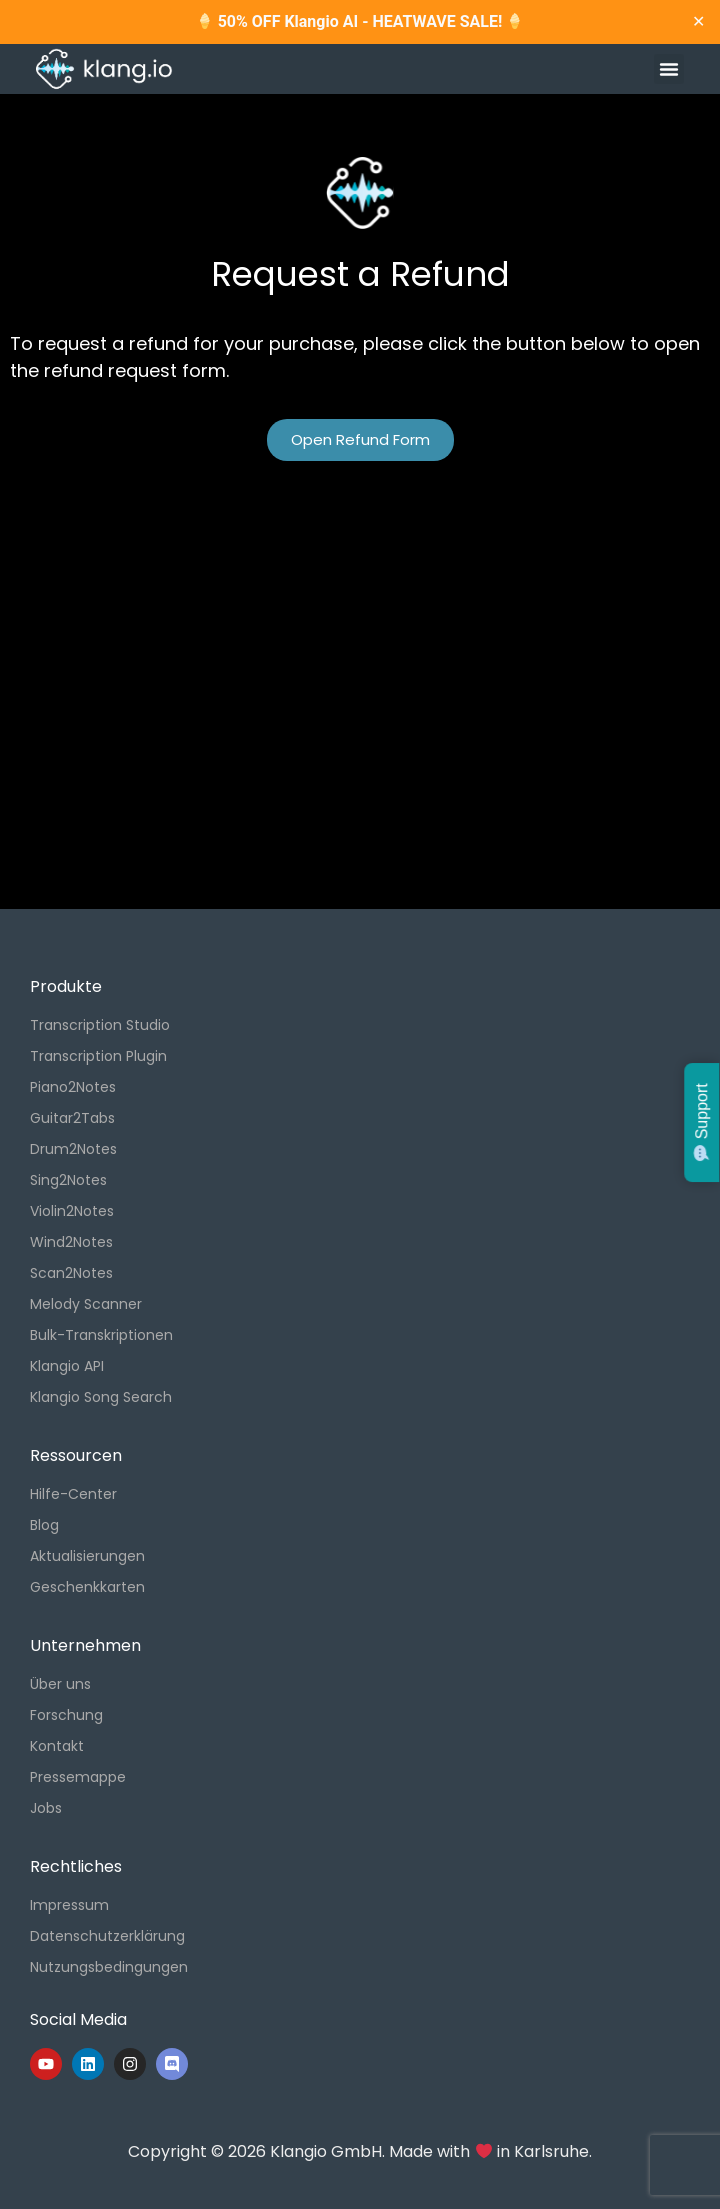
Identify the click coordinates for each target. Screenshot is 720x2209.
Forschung (66, 1715)
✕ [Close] (698, 21)
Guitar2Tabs (72, 1118)
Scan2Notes (71, 1273)
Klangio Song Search (101, 1397)
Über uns (60, 1684)
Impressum (69, 1905)
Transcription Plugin (98, 1056)
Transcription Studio (100, 1025)
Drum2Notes (73, 1149)
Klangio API (67, 1366)
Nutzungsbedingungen (109, 1967)
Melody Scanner (86, 1304)
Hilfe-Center (73, 1494)
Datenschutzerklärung (107, 1936)
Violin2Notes (72, 1211)
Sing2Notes (68, 1180)
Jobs (46, 1808)
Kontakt (57, 1746)
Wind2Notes (71, 1242)
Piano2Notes (73, 1087)
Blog (44, 1525)
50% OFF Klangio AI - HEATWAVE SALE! (360, 21)
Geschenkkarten (87, 1587)
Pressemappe (78, 1777)
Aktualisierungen (87, 1556)
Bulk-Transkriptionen (101, 1335)
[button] (669, 69)
